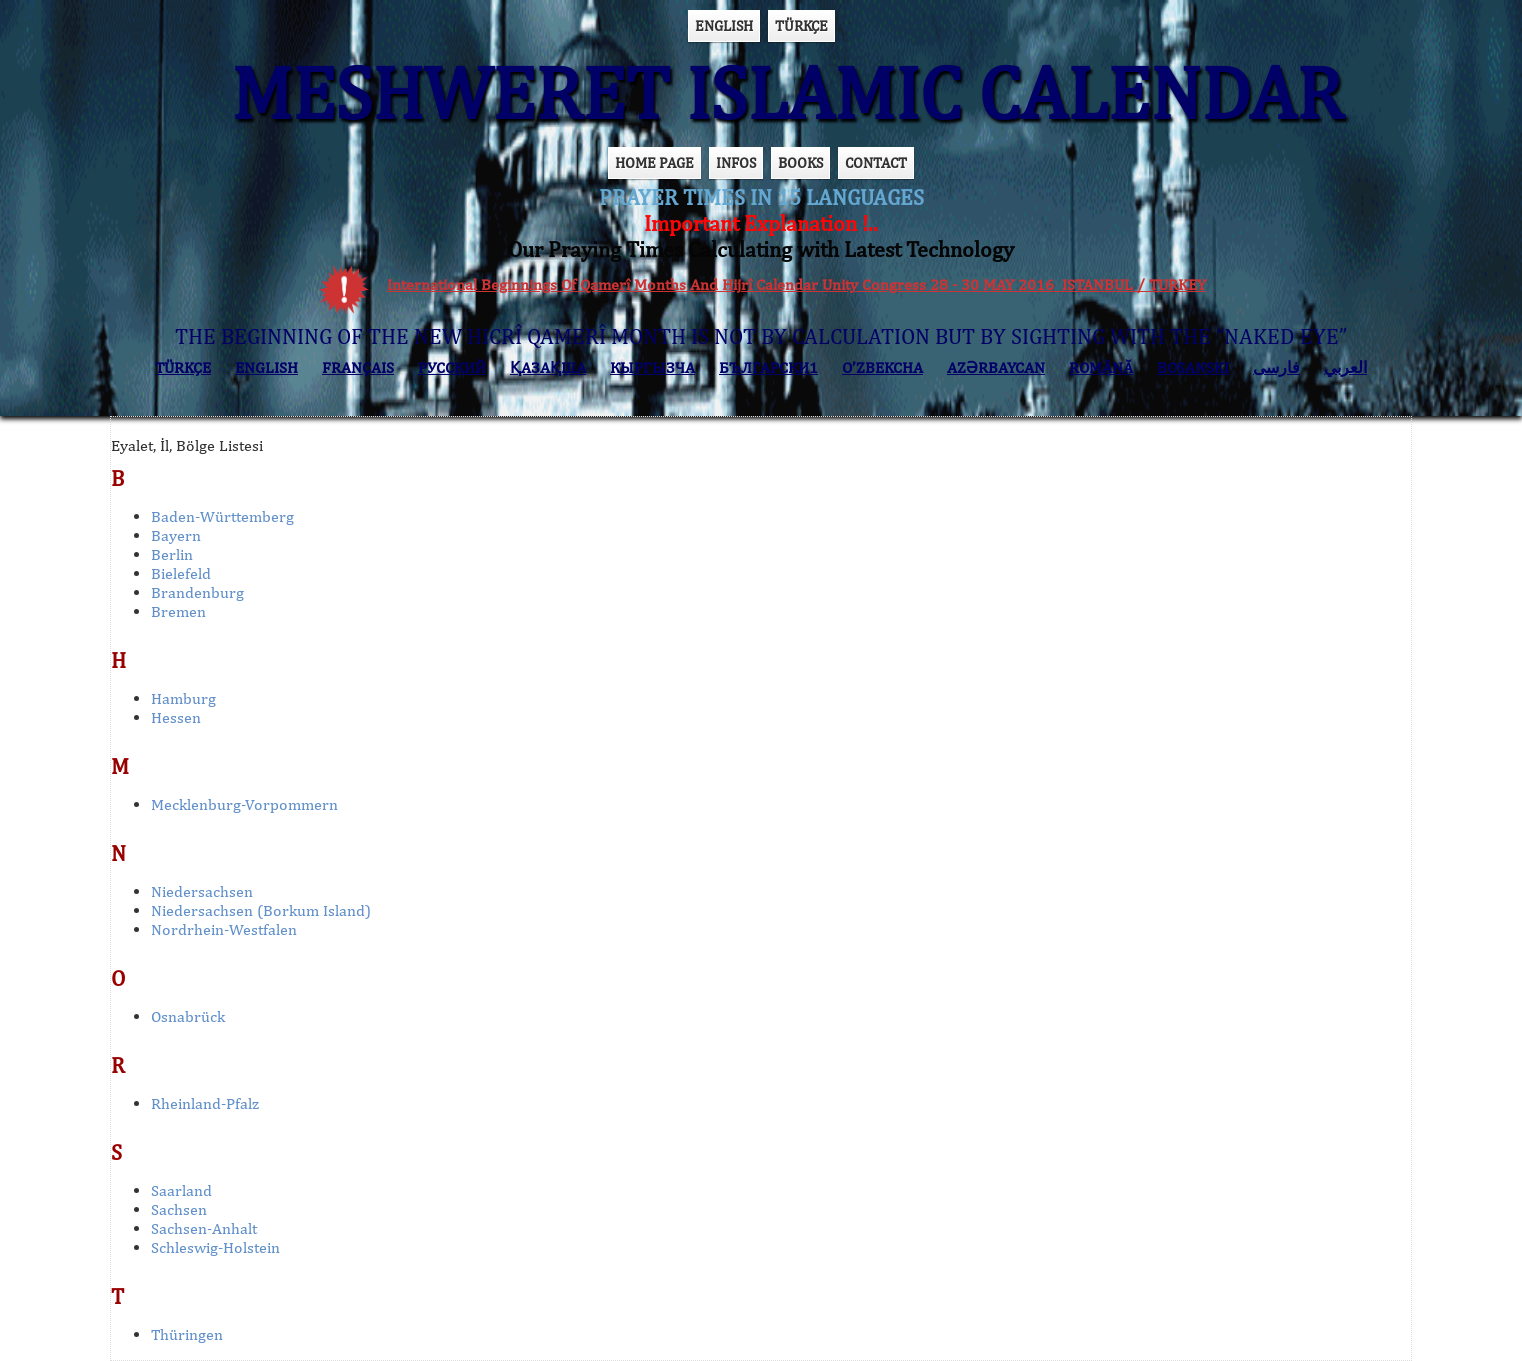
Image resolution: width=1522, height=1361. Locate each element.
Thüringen (187, 1334)
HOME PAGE (654, 162)
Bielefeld (181, 573)
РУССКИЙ (452, 367)
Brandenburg (197, 592)
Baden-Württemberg (222, 516)
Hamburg (183, 698)
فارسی (1276, 367)
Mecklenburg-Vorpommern (244, 804)
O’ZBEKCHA (882, 367)
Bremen (178, 611)
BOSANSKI (1193, 367)
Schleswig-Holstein (215, 1247)
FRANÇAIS (358, 367)
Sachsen (179, 1209)
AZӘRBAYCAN (996, 367)
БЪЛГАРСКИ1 (768, 367)
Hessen (176, 717)
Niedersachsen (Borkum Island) (261, 910)
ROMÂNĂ (1101, 367)
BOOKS (800, 162)
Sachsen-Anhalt (204, 1228)
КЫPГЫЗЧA (652, 367)
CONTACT (876, 162)
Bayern (176, 535)
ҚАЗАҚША (548, 367)
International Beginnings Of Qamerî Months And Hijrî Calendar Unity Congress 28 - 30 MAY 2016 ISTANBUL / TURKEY (796, 284)
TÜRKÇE (801, 25)
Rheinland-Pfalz (205, 1103)
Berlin (172, 554)
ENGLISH (724, 25)
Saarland (181, 1190)
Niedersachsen (202, 891)
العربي (1345, 367)
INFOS (736, 162)
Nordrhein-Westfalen (224, 929)
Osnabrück (188, 1016)
